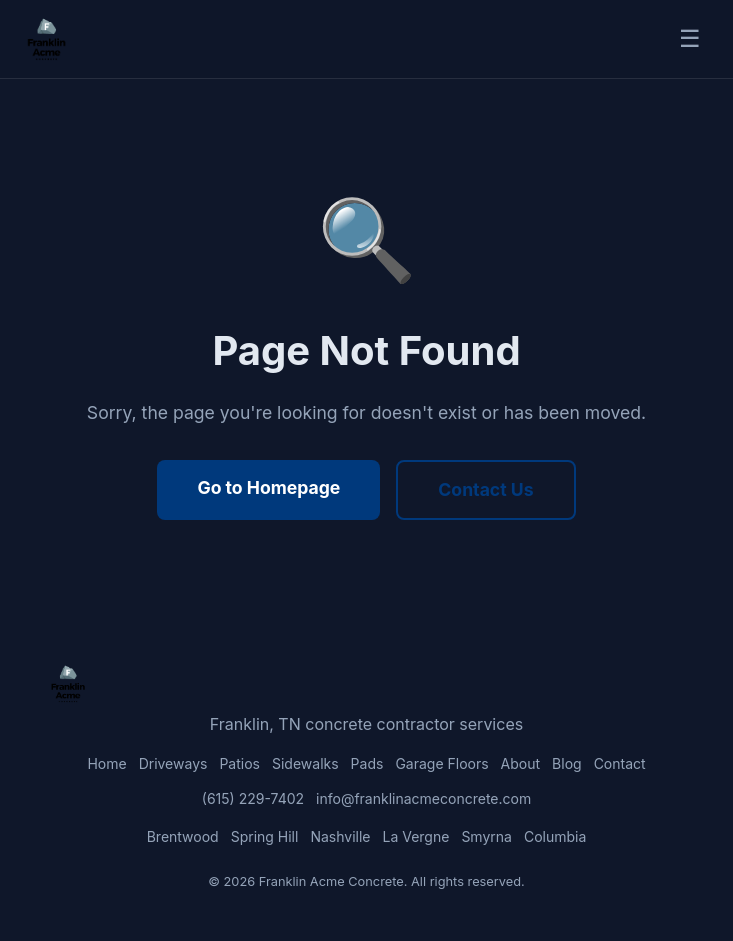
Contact (620, 763)
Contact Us (485, 489)
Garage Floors (441, 763)
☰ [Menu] (690, 38)
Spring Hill (265, 836)
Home (106, 763)
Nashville (340, 836)
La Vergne (415, 836)
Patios (239, 763)
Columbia (555, 836)
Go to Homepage (268, 487)
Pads (367, 763)
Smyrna (486, 836)
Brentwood (183, 836)
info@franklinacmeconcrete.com (423, 798)
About (520, 763)
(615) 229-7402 (253, 798)
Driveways (173, 763)
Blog (567, 763)
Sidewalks (305, 763)
